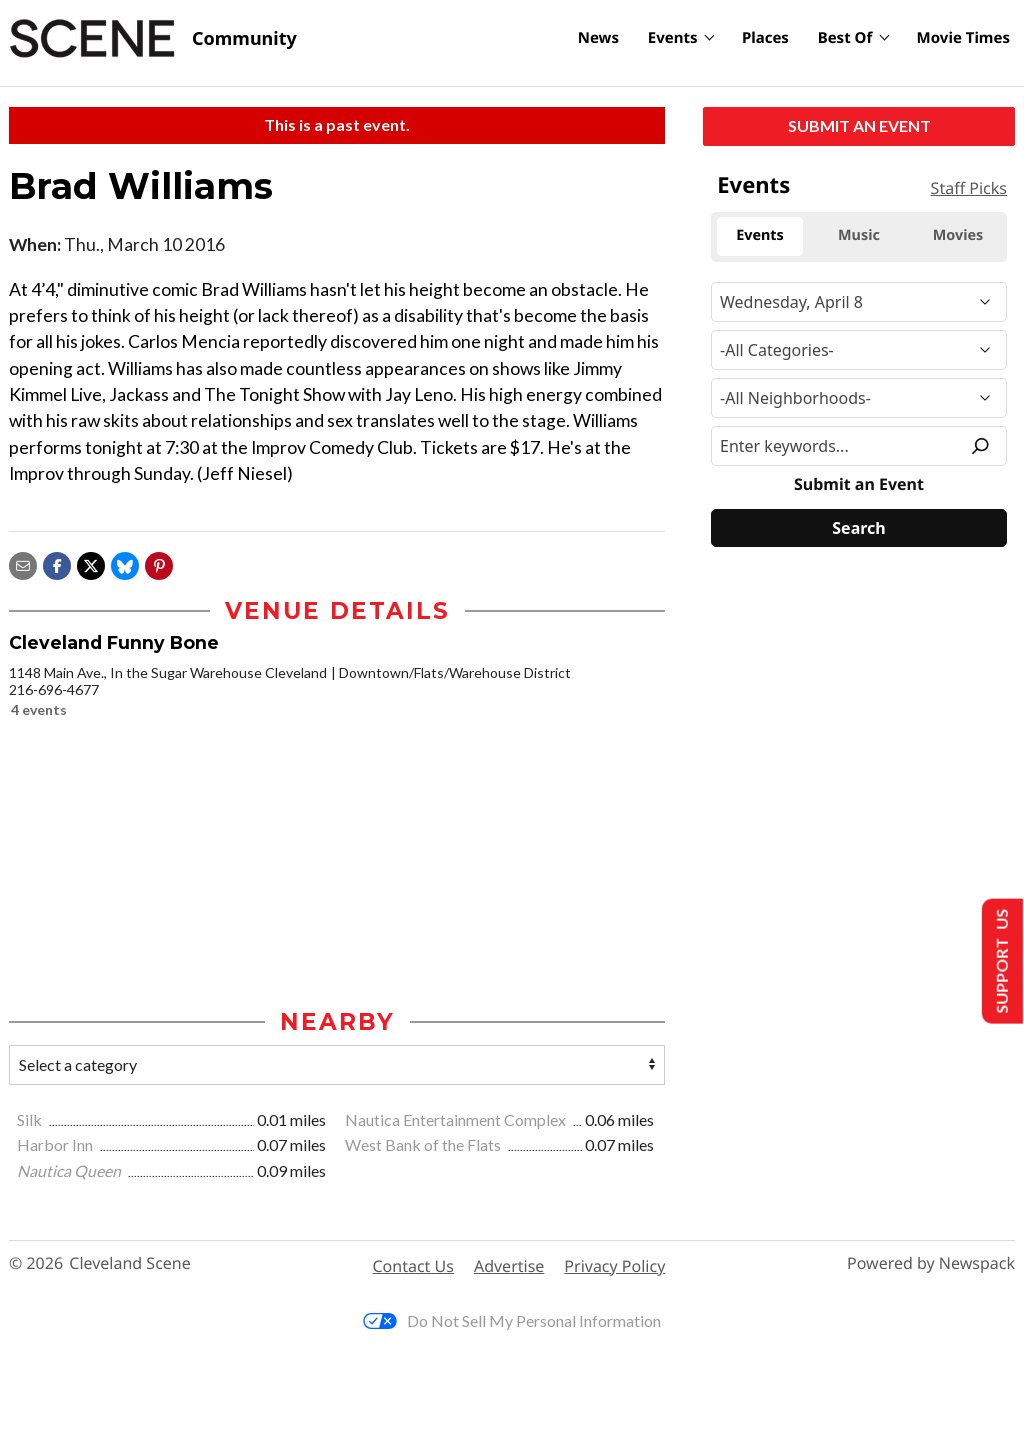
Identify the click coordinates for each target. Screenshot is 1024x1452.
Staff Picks (969, 188)
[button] (159, 563)
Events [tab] (760, 235)
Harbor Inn (56, 1144)
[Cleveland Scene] (153, 39)
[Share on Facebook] (57, 563)
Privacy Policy (614, 1266)
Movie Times (963, 38)
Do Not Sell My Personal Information (512, 1320)
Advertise (509, 1266)
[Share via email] (23, 563)
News (598, 38)
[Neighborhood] (859, 398)
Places (765, 38)
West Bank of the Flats (424, 1144)
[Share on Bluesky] (125, 563)
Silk (31, 1119)
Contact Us (413, 1266)
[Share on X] (91, 563)
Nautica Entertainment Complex (457, 1119)
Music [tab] (859, 235)
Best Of (845, 38)
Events (673, 38)
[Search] (859, 528)
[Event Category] (859, 350)
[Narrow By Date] (859, 302)
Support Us (1000, 961)
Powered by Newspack (931, 1263)
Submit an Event (859, 125)
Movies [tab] (958, 235)
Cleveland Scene (130, 1263)
